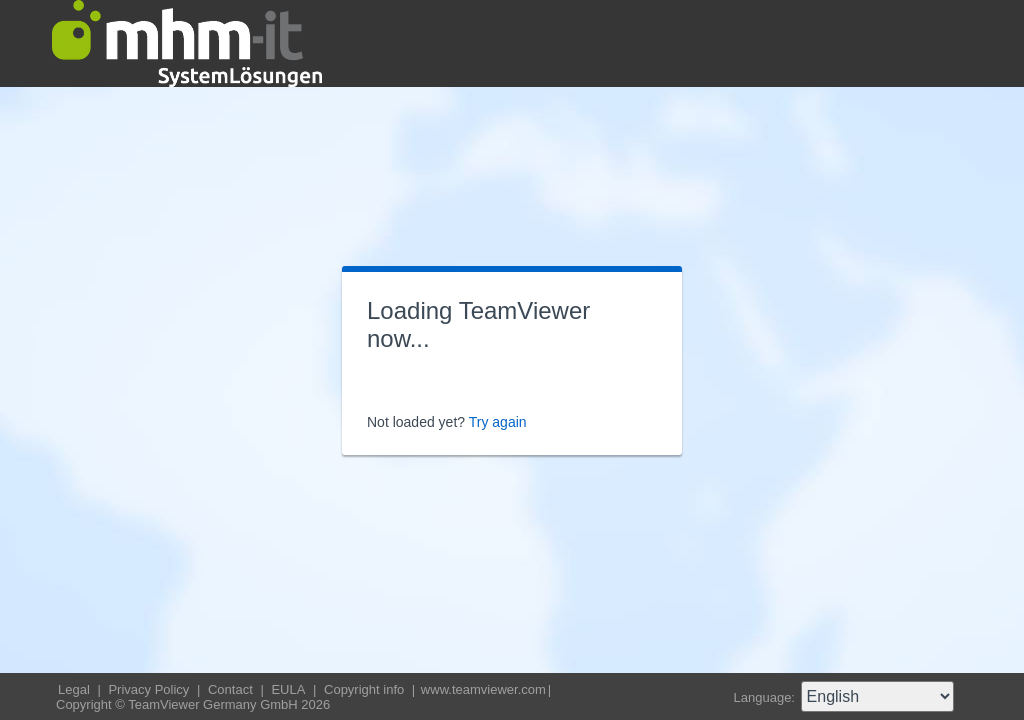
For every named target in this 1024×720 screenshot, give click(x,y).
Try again (498, 422)
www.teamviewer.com (483, 689)
